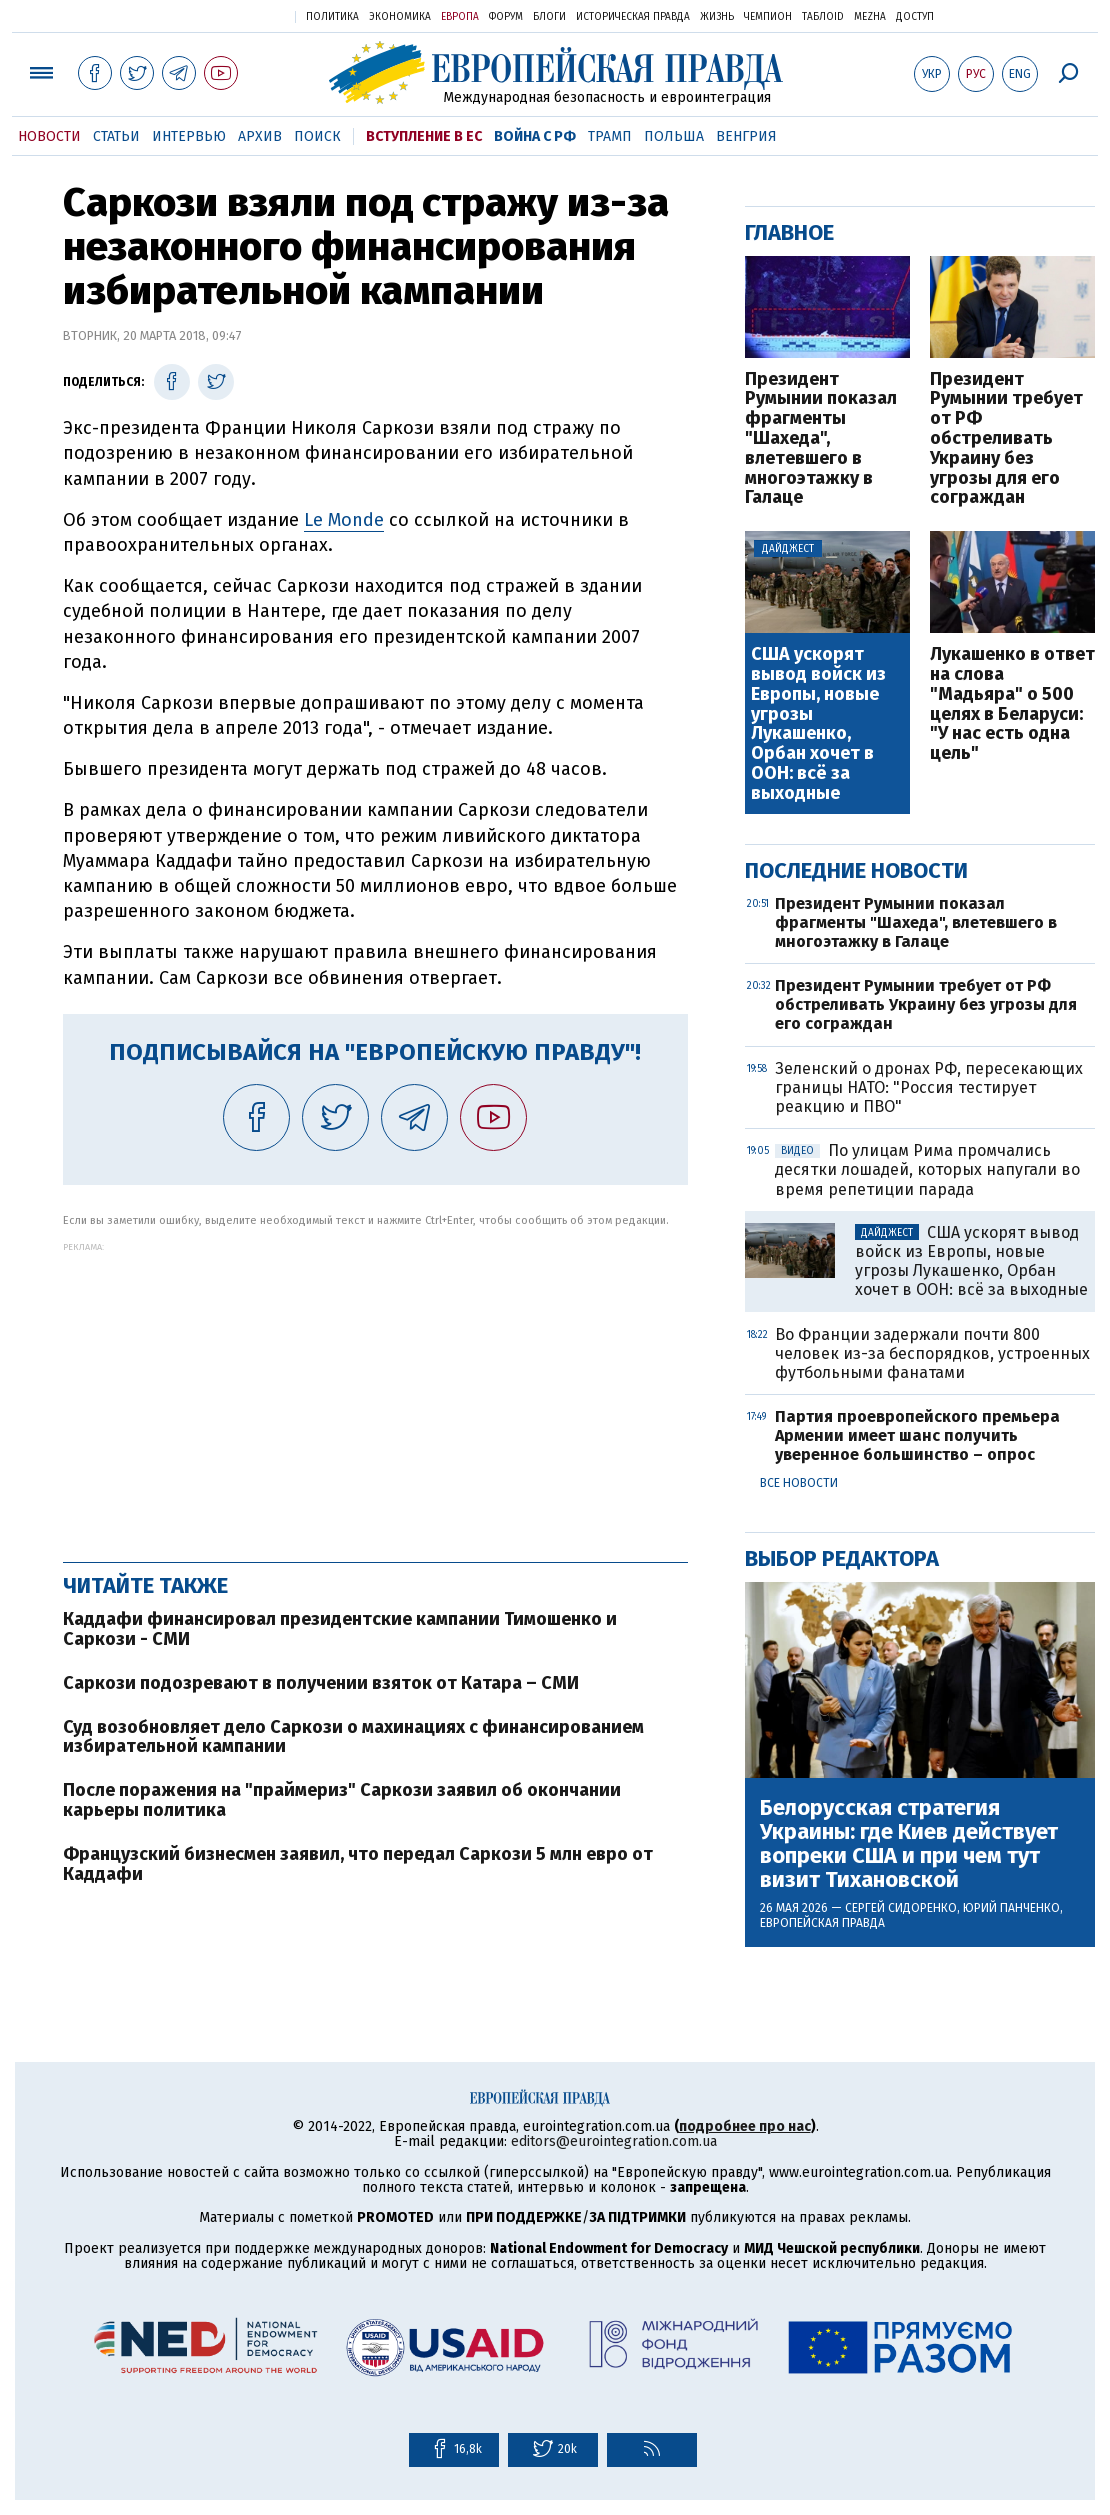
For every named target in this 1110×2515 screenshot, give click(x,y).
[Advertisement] (375, 1392)
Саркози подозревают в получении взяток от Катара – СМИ (321, 1683)
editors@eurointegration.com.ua (614, 2141)
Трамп (610, 136)
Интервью (189, 136)
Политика (332, 17)
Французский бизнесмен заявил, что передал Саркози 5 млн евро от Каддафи (358, 1864)
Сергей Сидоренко (901, 1908)
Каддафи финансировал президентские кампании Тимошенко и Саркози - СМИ (340, 1629)
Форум (506, 17)
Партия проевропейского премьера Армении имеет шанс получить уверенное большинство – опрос (917, 1435)
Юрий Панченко (1011, 1908)
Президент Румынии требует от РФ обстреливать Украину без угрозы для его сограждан (1006, 439)
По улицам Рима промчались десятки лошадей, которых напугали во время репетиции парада (927, 1169)
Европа (460, 17)
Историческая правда (633, 17)
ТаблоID (823, 17)
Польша (674, 136)
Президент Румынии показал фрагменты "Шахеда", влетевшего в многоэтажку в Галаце (821, 439)
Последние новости (856, 870)
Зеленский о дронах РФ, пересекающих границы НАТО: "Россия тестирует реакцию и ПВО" (929, 1087)
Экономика (400, 17)
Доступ (915, 17)
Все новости (799, 1483)
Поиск (317, 136)
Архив (260, 136)
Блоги (549, 17)
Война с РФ (535, 136)
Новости (49, 136)
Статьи (116, 136)
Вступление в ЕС (424, 136)
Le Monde (344, 520)
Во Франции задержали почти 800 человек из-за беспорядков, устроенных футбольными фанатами (932, 1353)
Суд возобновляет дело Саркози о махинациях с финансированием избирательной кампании (353, 1737)
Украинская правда (231, 15)
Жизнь (717, 17)
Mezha (870, 17)
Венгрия (746, 136)
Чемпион (768, 17)
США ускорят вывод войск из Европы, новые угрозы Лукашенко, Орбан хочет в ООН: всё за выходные (818, 724)
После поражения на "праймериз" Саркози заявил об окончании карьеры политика (342, 1800)
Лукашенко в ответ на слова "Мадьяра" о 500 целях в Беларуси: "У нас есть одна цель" (1012, 704)
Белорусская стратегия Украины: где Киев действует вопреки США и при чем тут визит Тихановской (909, 1844)
